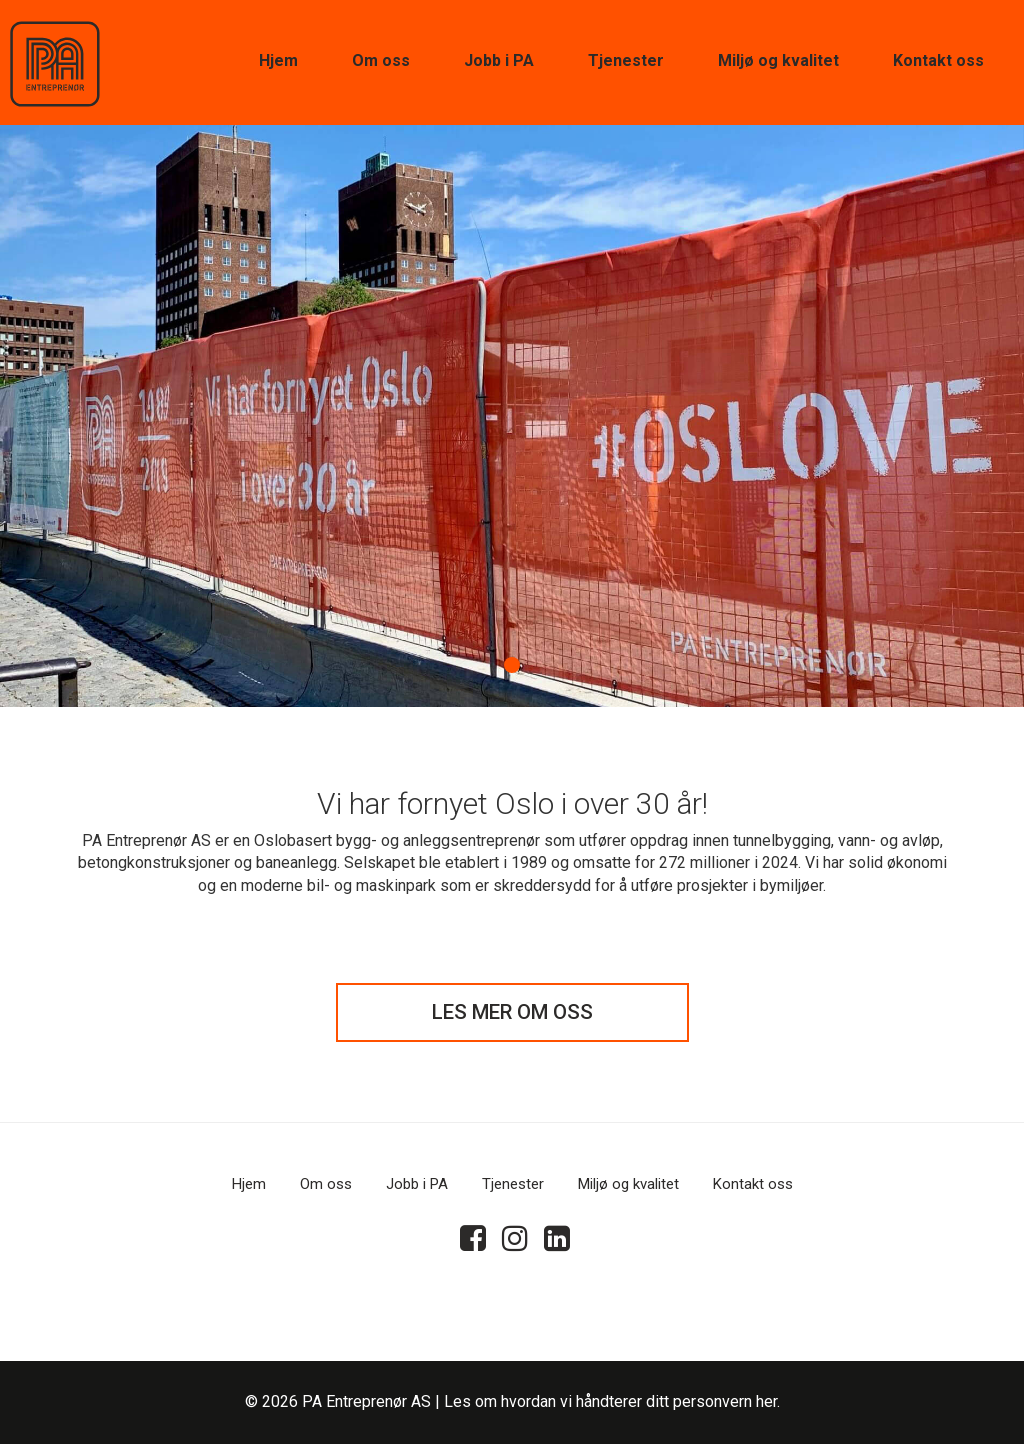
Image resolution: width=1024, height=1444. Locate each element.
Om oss (381, 60)
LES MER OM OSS (512, 1012)
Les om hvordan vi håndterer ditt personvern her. (612, 1401)
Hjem (278, 60)
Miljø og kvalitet (778, 60)
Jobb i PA (499, 60)
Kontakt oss (938, 60)
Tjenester (626, 60)
